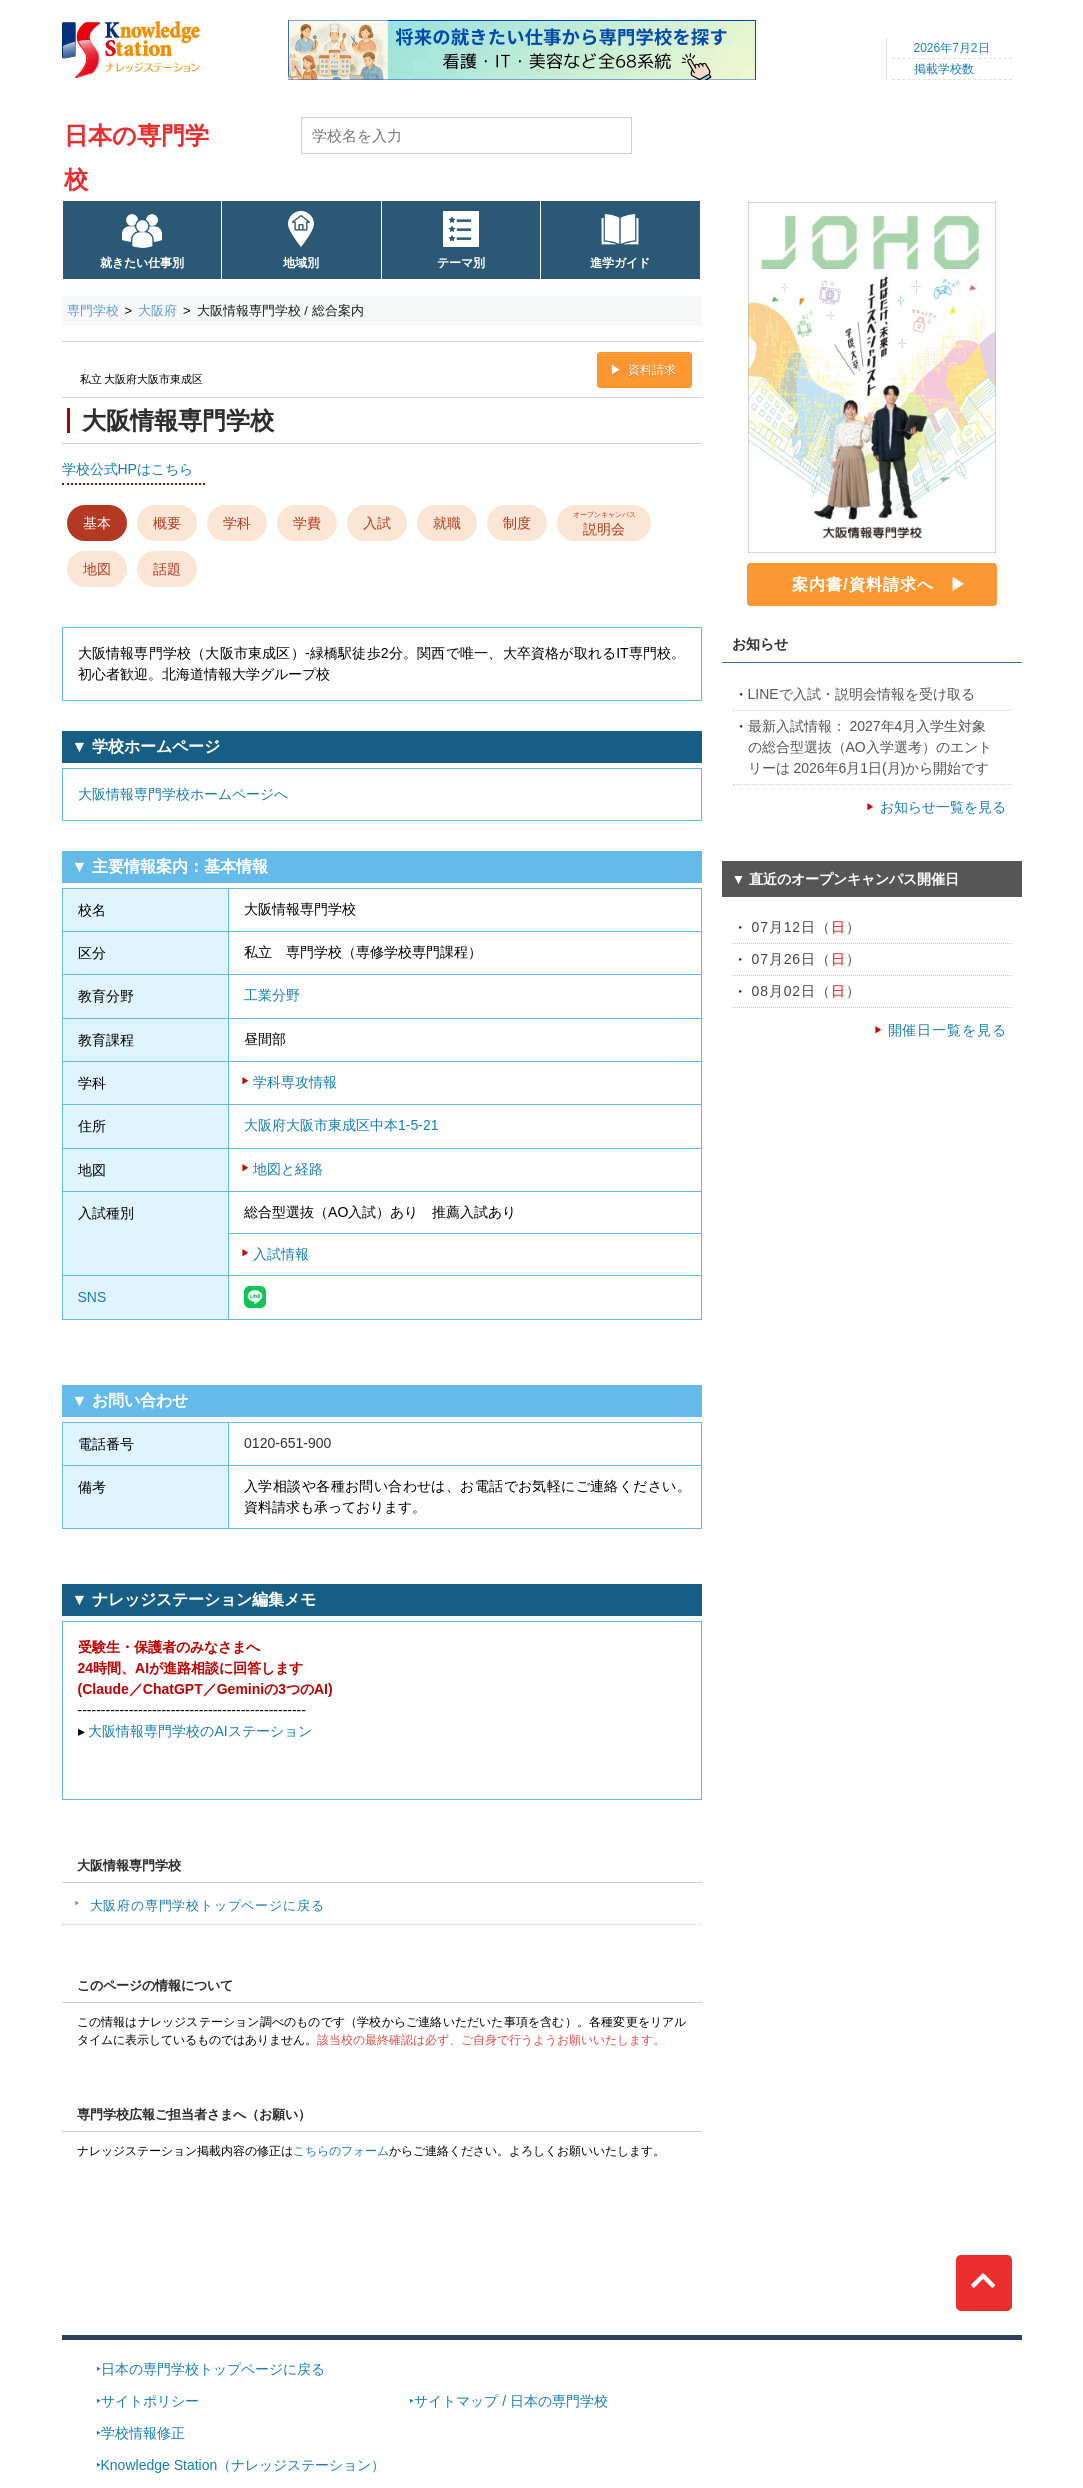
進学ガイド (620, 263)
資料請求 (652, 370)
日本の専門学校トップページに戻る (213, 2369)
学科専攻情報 (295, 1082)
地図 (97, 569)
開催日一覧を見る (947, 1030)
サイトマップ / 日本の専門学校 (511, 2401)
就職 (447, 523)
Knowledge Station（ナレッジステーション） (243, 2465)
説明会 (603, 522)
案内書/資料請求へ (862, 584)
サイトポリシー (150, 2401)
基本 (97, 523)
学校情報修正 (143, 2433)
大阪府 (157, 310)
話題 (167, 569)
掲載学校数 (944, 69)
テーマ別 (461, 263)
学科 (237, 523)
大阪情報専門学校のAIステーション (199, 1731)
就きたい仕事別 (142, 263)
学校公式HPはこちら (127, 469)
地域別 (301, 263)
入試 (377, 523)
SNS (92, 1297)
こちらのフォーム (341, 2151)
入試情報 (281, 1254)
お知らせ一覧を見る (943, 807)
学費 (307, 523)
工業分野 (272, 995)
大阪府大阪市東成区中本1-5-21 (341, 1125)
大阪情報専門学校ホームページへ (183, 794)
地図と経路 (288, 1169)
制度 (517, 523)
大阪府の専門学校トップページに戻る (207, 1905)
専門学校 (93, 310)
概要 (167, 523)
